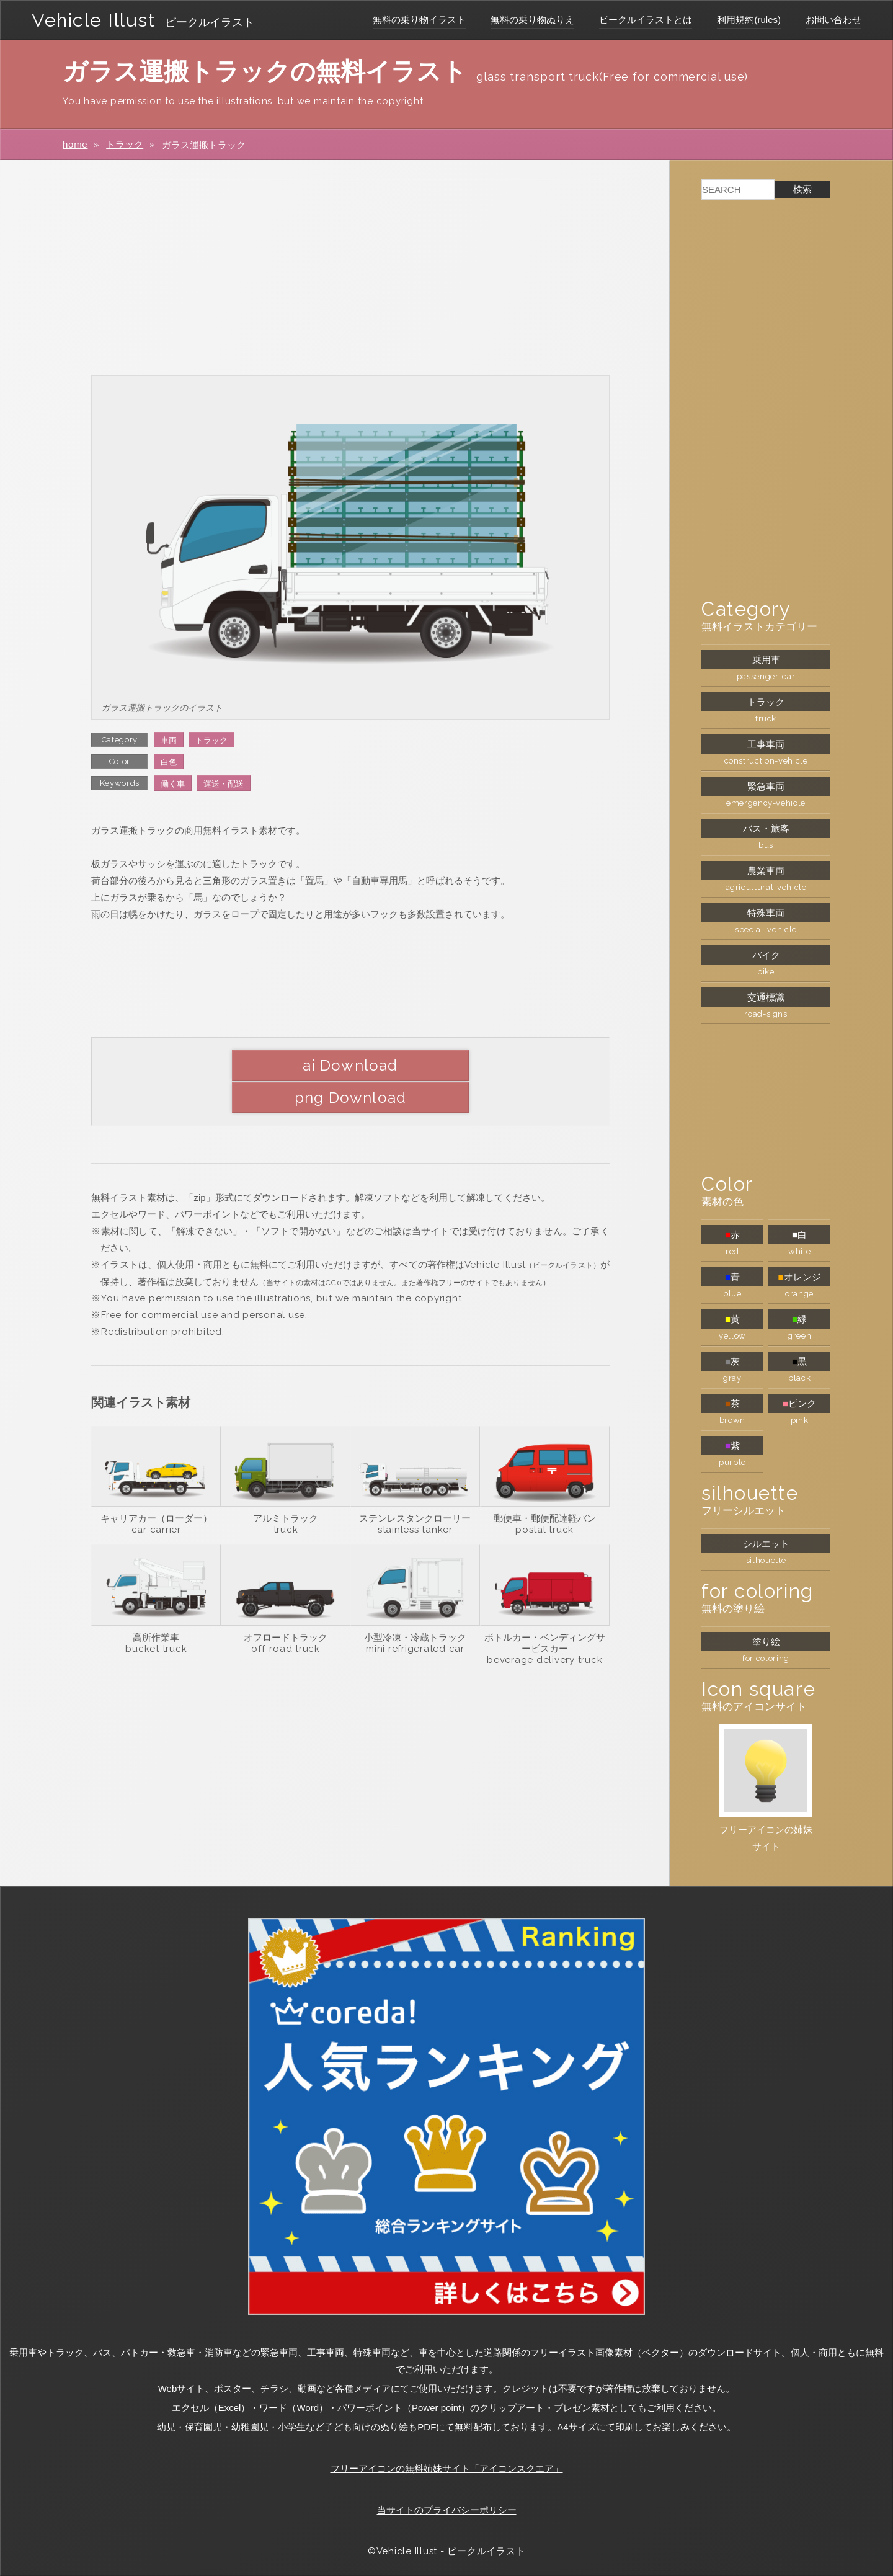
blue (732, 1293)
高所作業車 (156, 1605)
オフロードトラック (285, 1605)
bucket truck (156, 1616)
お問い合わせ (833, 19)
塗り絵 (766, 1641)
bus (765, 845)
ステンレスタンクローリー (415, 1486)
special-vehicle (766, 929)
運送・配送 (223, 783)
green (799, 1335)
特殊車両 (765, 912)
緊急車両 (765, 786)
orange (799, 1293)
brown (732, 1420)
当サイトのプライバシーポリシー (447, 2510)
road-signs (766, 1013)
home (75, 144)
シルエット (766, 1543)
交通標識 (765, 997)
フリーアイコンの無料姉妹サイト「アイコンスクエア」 (447, 2468)
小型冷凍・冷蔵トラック (415, 1605)
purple (732, 1462)
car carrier (156, 1497)
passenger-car (766, 676)
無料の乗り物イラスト (419, 19)
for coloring (765, 1658)
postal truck (544, 1497)
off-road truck (285, 1616)
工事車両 (765, 744)
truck (285, 1497)
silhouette (766, 1560)
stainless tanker (415, 1497)
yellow (732, 1335)
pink (800, 1420)
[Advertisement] (350, 267)
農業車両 (765, 870)
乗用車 (766, 659)
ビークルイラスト (214, 22)
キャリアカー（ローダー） (156, 1486)
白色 (169, 762)
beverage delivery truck (544, 1627)
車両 (169, 740)
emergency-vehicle (766, 803)
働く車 (173, 783)
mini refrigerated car (415, 1616)
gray (732, 1378)
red (732, 1251)
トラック (124, 144)
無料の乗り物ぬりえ (532, 19)
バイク (766, 955)
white (799, 1251)
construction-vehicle (766, 760)
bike (766, 971)
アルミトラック (285, 1486)
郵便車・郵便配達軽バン (545, 1486)
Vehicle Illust (96, 19)
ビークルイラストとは (645, 19)
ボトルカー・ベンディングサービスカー (544, 1610)
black (799, 1378)
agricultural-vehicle (766, 887)
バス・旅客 (766, 828)
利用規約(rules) (749, 19)
